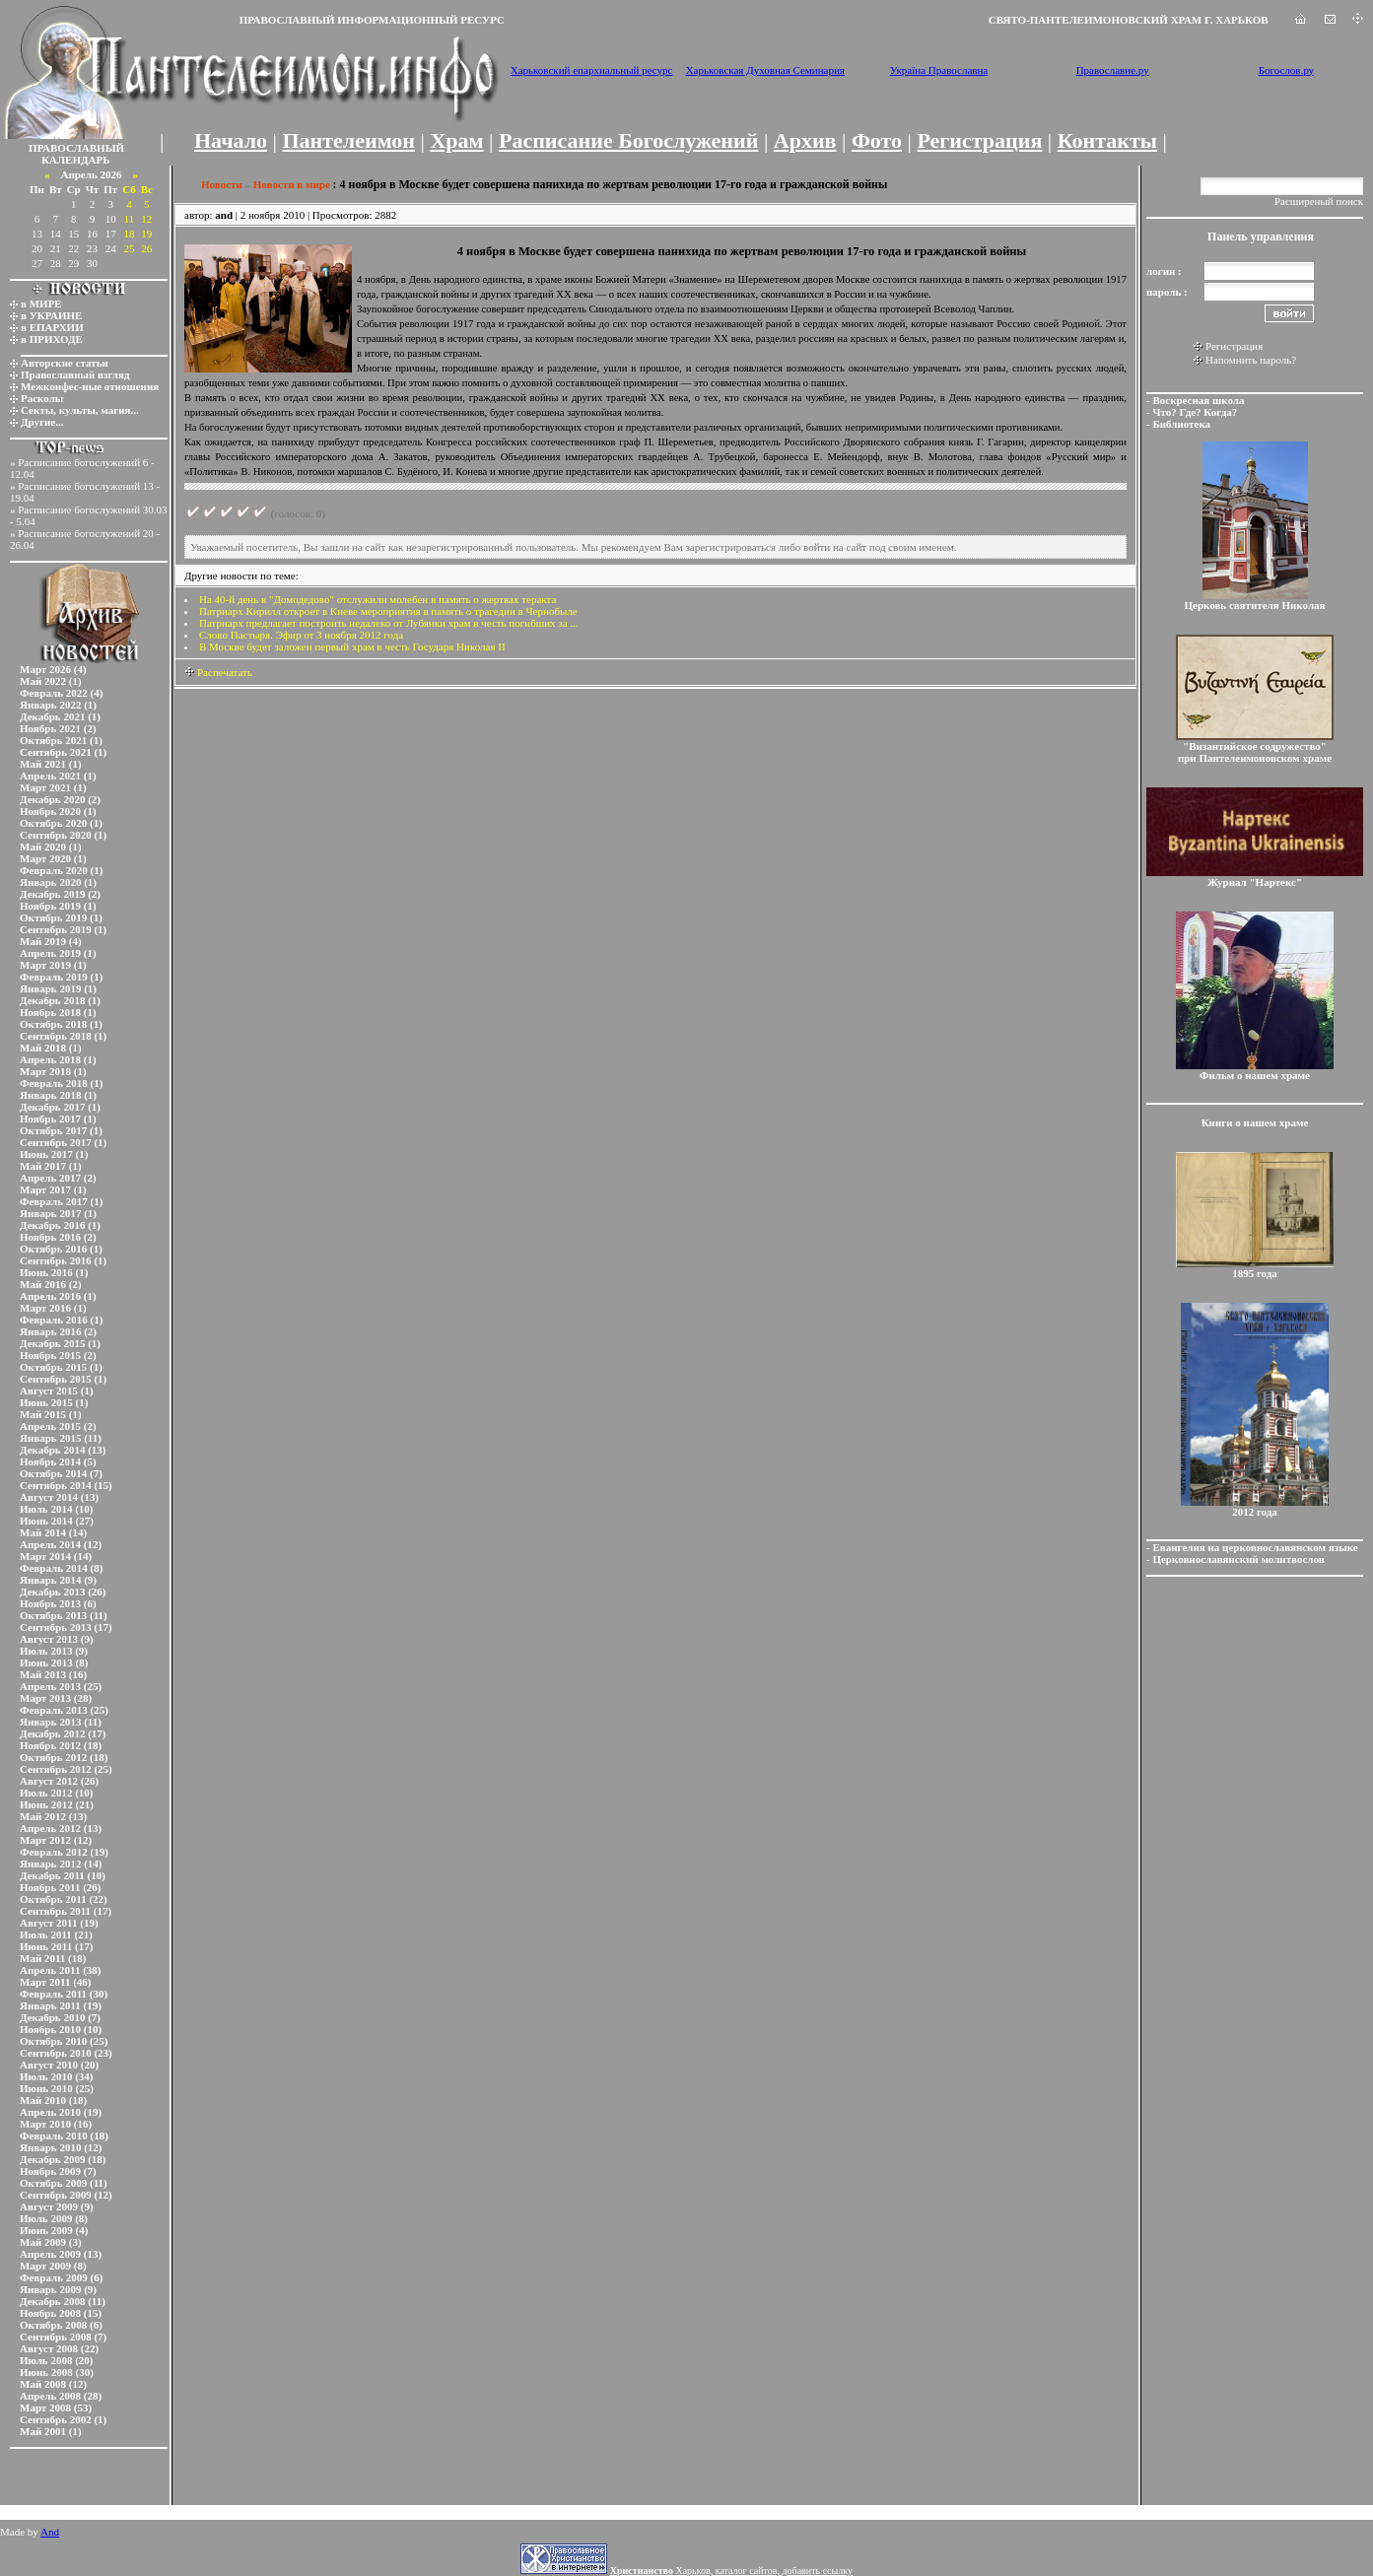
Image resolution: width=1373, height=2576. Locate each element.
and (224, 215)
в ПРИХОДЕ (52, 339)
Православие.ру (1112, 70)
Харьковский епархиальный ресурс (592, 70)
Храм (456, 140)
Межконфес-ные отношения (90, 386)
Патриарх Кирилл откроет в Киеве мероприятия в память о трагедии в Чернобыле (388, 611)
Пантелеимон (349, 140)
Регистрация (979, 140)
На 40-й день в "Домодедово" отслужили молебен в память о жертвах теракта (377, 599)
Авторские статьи (64, 363)
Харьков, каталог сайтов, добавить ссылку (731, 2570)
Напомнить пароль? (1250, 360)
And (49, 2532)
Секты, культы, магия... (80, 410)
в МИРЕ (41, 303)
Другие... (42, 422)
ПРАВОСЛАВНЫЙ (76, 148)
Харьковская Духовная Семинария (765, 70)
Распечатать (218, 672)
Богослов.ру (1287, 70)
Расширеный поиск (1318, 201)
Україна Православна (939, 70)
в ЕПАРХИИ (52, 327)
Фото (877, 140)
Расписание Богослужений (628, 140)
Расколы (42, 398)
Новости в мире (291, 184)
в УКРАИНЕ (51, 315)
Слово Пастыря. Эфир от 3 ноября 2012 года (301, 635)
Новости (221, 184)
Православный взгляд (75, 374)
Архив (805, 140)
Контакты (1107, 140)
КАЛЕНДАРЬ (75, 160)
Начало (230, 140)
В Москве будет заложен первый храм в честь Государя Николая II (352, 646)
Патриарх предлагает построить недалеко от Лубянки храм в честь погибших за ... (389, 623)
